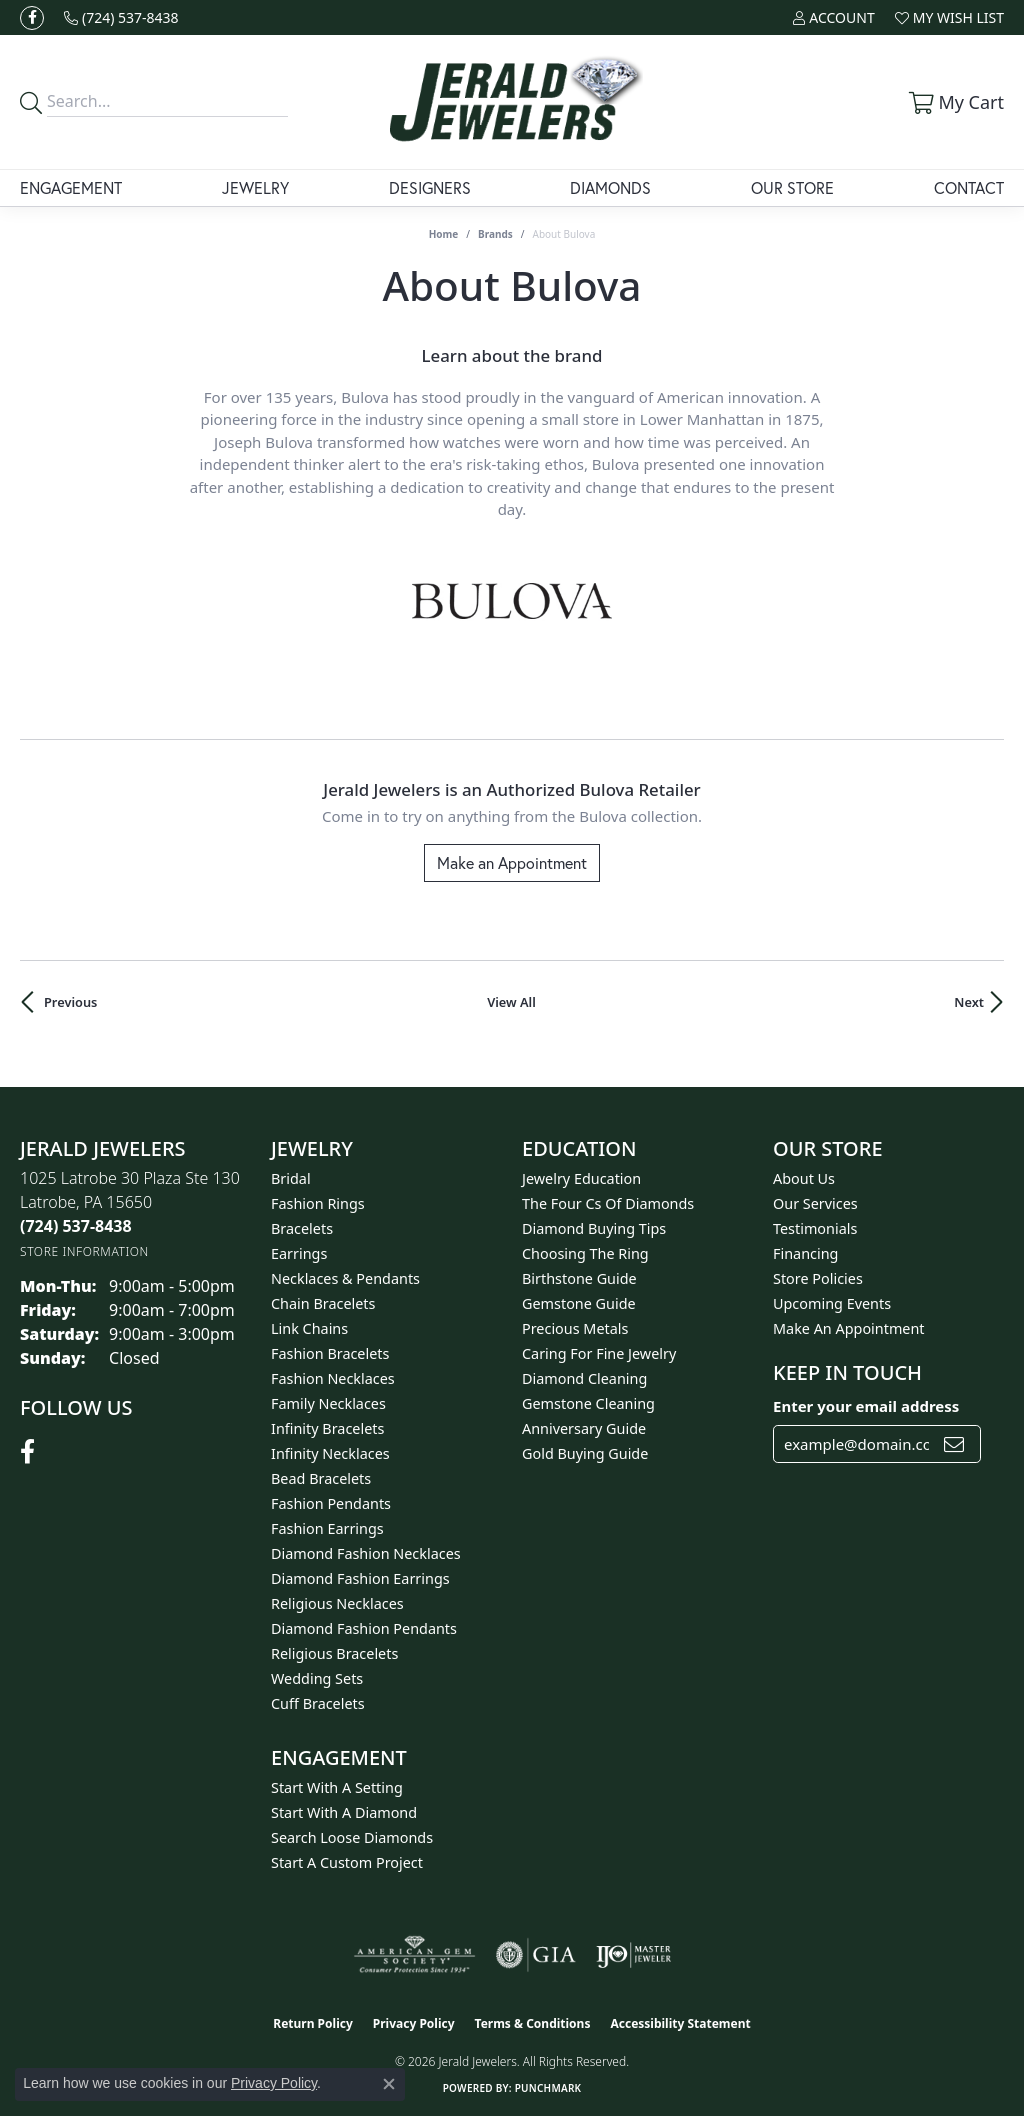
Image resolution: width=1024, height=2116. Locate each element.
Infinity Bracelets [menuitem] (327, 1428)
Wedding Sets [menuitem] (317, 1678)
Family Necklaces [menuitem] (328, 1403)
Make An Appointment (849, 1328)
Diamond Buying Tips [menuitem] (594, 1228)
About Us (804, 1178)
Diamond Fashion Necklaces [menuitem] (366, 1553)
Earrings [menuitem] (299, 1253)
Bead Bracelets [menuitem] (321, 1478)
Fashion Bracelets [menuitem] (330, 1353)
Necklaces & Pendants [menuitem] (345, 1278)
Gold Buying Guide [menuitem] (585, 1453)
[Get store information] (84, 1251)
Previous (70, 1002)
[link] (121, 17)
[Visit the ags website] (414, 1955)
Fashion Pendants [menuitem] (331, 1503)
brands (495, 234)
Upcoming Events (832, 1303)
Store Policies (818, 1278)
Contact (969, 187)
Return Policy (313, 2023)
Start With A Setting (337, 1787)
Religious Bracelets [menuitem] (334, 1653)
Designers (430, 187)
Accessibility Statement (680, 2023)
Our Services (815, 1203)
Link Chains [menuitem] (309, 1328)
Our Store (792, 187)
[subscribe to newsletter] (954, 1444)
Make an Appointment (512, 862)
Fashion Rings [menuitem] (318, 1203)
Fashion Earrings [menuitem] (327, 1528)
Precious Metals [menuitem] (575, 1328)
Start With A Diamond (344, 1812)
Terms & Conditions (533, 2023)
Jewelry (255, 187)
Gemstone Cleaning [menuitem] (588, 1403)
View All (511, 1002)
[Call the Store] (76, 1226)
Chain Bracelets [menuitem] (323, 1303)
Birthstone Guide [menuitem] (579, 1278)
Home (444, 234)
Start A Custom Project (347, 1862)
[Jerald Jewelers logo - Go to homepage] (512, 102)
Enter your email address (866, 1406)
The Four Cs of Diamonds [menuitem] (608, 1203)
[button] (833, 17)
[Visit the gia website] (536, 1955)
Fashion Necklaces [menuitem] (333, 1378)
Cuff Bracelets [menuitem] (318, 1703)
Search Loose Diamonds (352, 1837)
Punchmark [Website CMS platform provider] (548, 2088)
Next (969, 1002)
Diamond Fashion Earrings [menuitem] (360, 1578)
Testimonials (815, 1228)
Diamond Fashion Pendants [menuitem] (364, 1628)
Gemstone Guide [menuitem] (579, 1303)
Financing (805, 1253)
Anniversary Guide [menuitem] (584, 1428)
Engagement (71, 187)
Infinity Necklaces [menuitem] (330, 1453)
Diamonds (610, 187)
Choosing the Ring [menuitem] (585, 1253)
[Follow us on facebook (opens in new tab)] (32, 18)
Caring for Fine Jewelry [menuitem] (599, 1353)
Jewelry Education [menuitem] (581, 1178)
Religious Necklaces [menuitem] (337, 1603)
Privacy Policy (414, 2023)
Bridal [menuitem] (291, 1178)
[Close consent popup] (389, 2084)
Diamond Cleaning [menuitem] (584, 1378)
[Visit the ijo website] (633, 1955)
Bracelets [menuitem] (302, 1228)
